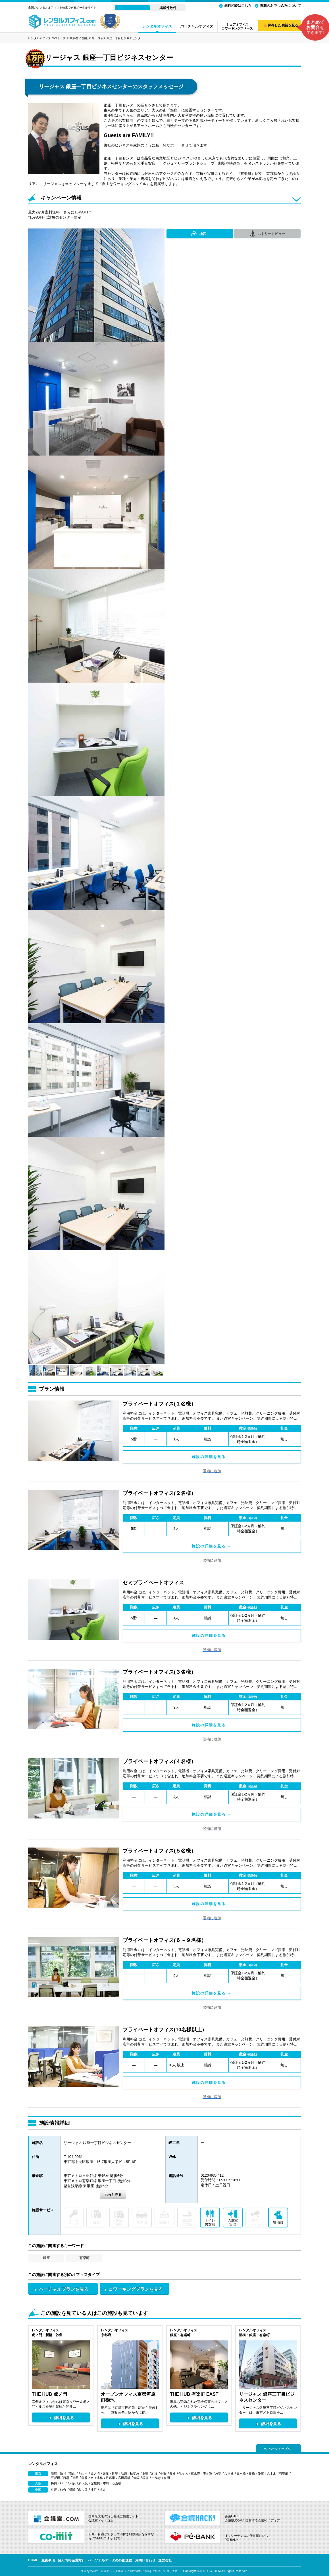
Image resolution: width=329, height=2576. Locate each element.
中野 (163, 2473)
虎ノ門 (95, 2473)
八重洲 (229, 2473)
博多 (102, 2489)
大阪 (72, 2483)
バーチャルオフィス (196, 26)
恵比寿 (195, 2473)
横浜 (72, 2489)
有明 (167, 2477)
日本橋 (241, 2473)
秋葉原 (134, 2473)
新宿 (54, 2473)
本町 (106, 2483)
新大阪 (83, 2483)
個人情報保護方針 (71, 2560)
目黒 (66, 2477)
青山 (72, 2473)
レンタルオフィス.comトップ (47, 38)
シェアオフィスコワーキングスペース (237, 26)
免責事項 (48, 2560)
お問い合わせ (145, 2560)
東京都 (74, 38)
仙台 (63, 2489)
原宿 (218, 2473)
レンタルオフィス (157, 26)
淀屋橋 (95, 2483)
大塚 (136, 2477)
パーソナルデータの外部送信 (110, 2560)
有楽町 (84, 2258)
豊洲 (172, 2473)
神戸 (93, 2489)
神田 (75, 2477)
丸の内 (83, 2473)
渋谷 (63, 2473)
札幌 (54, 2489)
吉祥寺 (156, 2477)
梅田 (54, 2483)
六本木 (271, 2473)
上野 (145, 2473)
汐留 (261, 2473)
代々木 (183, 2473)
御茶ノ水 (87, 2477)
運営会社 (165, 2560)
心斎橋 (116, 2483)
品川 (124, 2473)
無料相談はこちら (237, 6)
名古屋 (83, 2489)
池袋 (154, 2473)
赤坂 (106, 2473)
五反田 (55, 2477)
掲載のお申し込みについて (280, 6)
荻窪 (145, 2477)
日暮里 (110, 2477)
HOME (33, 2560)
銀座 (85, 38)
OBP (63, 2483)
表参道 (207, 2473)
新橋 (252, 2473)
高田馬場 (124, 2477)
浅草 (100, 2477)
